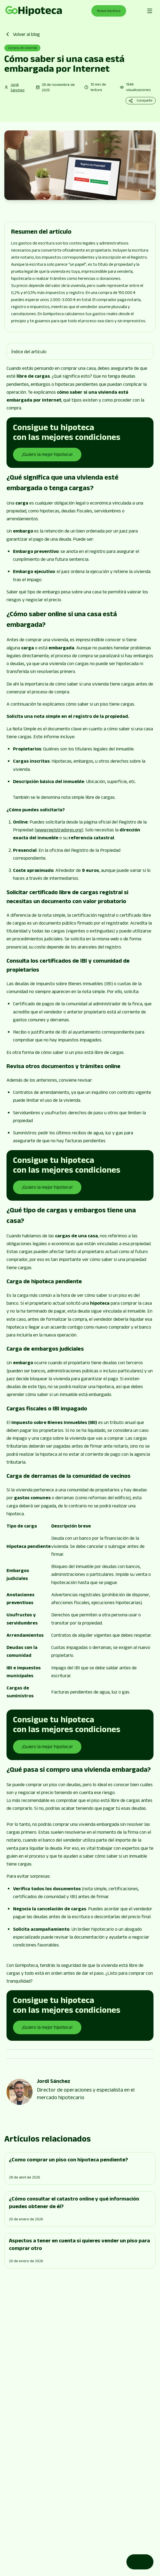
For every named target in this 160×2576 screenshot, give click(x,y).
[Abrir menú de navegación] (150, 11)
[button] (80, 351)
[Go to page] (33, 11)
